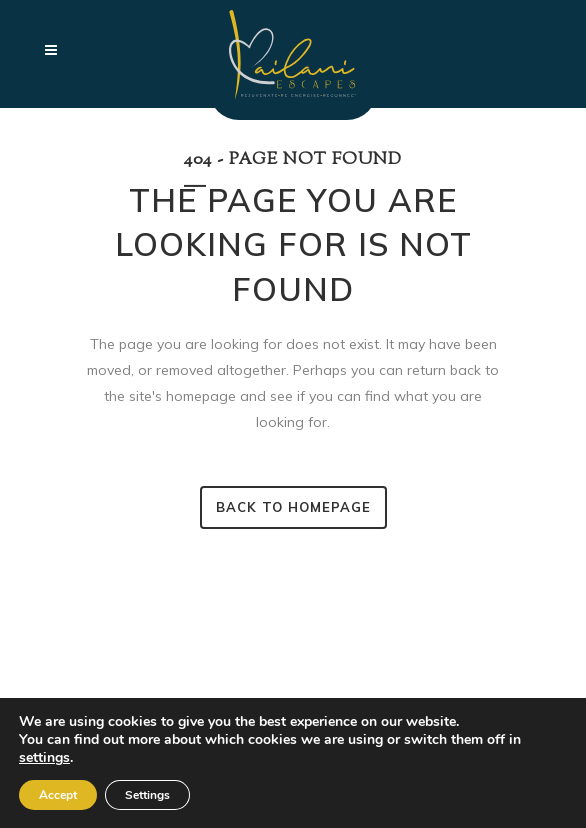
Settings (147, 795)
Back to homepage (293, 507)
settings (44, 758)
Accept (58, 795)
